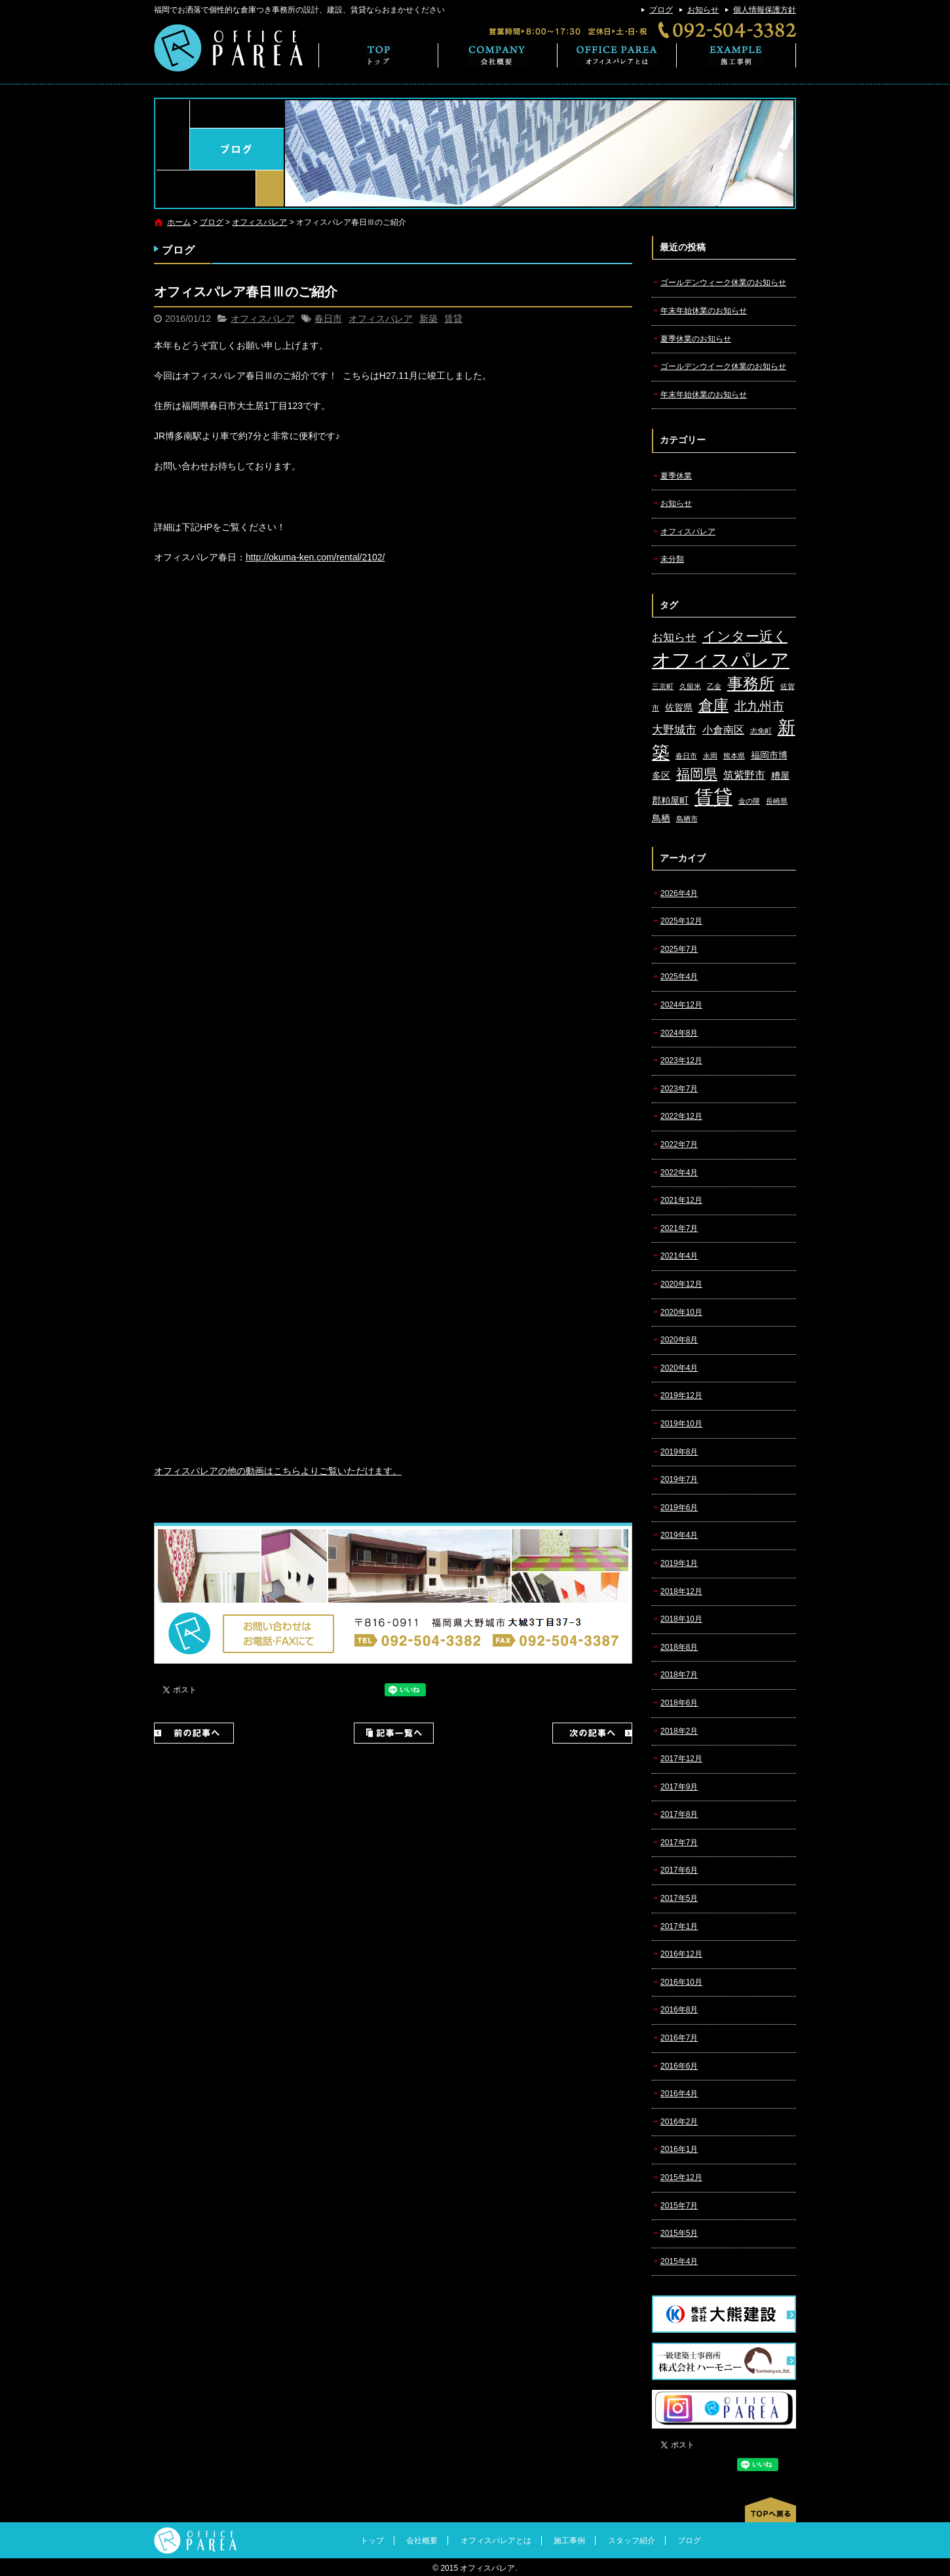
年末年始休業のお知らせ (703, 310)
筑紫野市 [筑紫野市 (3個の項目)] (744, 775)
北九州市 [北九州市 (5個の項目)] (759, 706)
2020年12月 (681, 1284)
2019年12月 (681, 1395)
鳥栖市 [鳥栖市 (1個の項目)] (687, 819)
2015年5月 (679, 2233)
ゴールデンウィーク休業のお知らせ (723, 282)
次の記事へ (592, 1733)
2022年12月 (681, 1116)
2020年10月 (681, 1312)
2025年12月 (681, 921)
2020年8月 (679, 1339)
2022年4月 (679, 1172)
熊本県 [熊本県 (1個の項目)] (734, 756)
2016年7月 (679, 2037)
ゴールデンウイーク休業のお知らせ (723, 366)
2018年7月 (679, 1674)
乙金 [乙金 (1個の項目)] (714, 686)
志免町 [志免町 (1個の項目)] (761, 731)
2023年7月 (679, 1088)
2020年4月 (679, 1368)
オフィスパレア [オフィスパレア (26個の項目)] (720, 660)
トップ (378, 55)
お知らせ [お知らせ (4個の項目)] (674, 637)
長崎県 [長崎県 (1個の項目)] (777, 801)
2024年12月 (681, 1004)
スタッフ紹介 (631, 2540)
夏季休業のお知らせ (695, 338)
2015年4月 (679, 2261)
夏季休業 (676, 475)
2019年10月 (681, 1423)
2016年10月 (681, 1982)
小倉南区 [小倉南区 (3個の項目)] (723, 729)
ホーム (179, 222)
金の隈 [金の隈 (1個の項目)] (749, 801)
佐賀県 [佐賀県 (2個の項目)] (679, 707)
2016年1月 (679, 2149)
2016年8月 (679, 2009)
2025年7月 (679, 949)
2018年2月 (679, 1731)
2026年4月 (679, 893)
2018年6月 (679, 1703)
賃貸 (453, 318)
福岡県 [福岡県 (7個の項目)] (696, 773)
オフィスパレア (259, 222)
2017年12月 (681, 1758)
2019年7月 (679, 1479)
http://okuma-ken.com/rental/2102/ (315, 557)
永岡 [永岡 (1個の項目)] (710, 756)
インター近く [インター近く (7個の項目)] (745, 636)
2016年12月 (681, 1954)
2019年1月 (679, 1563)
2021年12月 (681, 1200)
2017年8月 (679, 1814)
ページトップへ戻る (770, 2509)
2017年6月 (679, 1870)
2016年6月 (679, 2066)
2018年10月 (681, 1619)
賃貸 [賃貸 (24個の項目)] (713, 797)
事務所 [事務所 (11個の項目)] (750, 683)
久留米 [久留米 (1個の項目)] (690, 686)
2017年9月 (679, 1786)
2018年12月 (681, 1591)
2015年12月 (681, 2177)
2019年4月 (679, 1535)
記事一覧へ (394, 1733)
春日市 (328, 318)
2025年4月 (679, 976)
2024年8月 (679, 1033)
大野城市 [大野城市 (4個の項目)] (674, 729)
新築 (428, 318)
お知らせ (703, 9)
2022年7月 (679, 1144)
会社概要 (498, 55)
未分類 (672, 559)
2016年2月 (679, 2121)
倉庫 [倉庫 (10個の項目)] (713, 705)
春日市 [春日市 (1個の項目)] (686, 756)
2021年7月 (679, 1228)
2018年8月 (679, 1647)
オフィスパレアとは (617, 55)
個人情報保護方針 (764, 9)
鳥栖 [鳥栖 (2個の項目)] (661, 818)
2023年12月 (681, 1060)
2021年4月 (679, 1255)
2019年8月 (679, 1451)
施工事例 (736, 55)
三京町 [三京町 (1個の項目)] (663, 686)
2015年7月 (679, 2205)
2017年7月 (679, 1842)
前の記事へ (194, 1733)
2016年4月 (679, 2093)
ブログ (661, 9)
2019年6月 (679, 1507)
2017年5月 (679, 1898)
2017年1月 (679, 1926)
